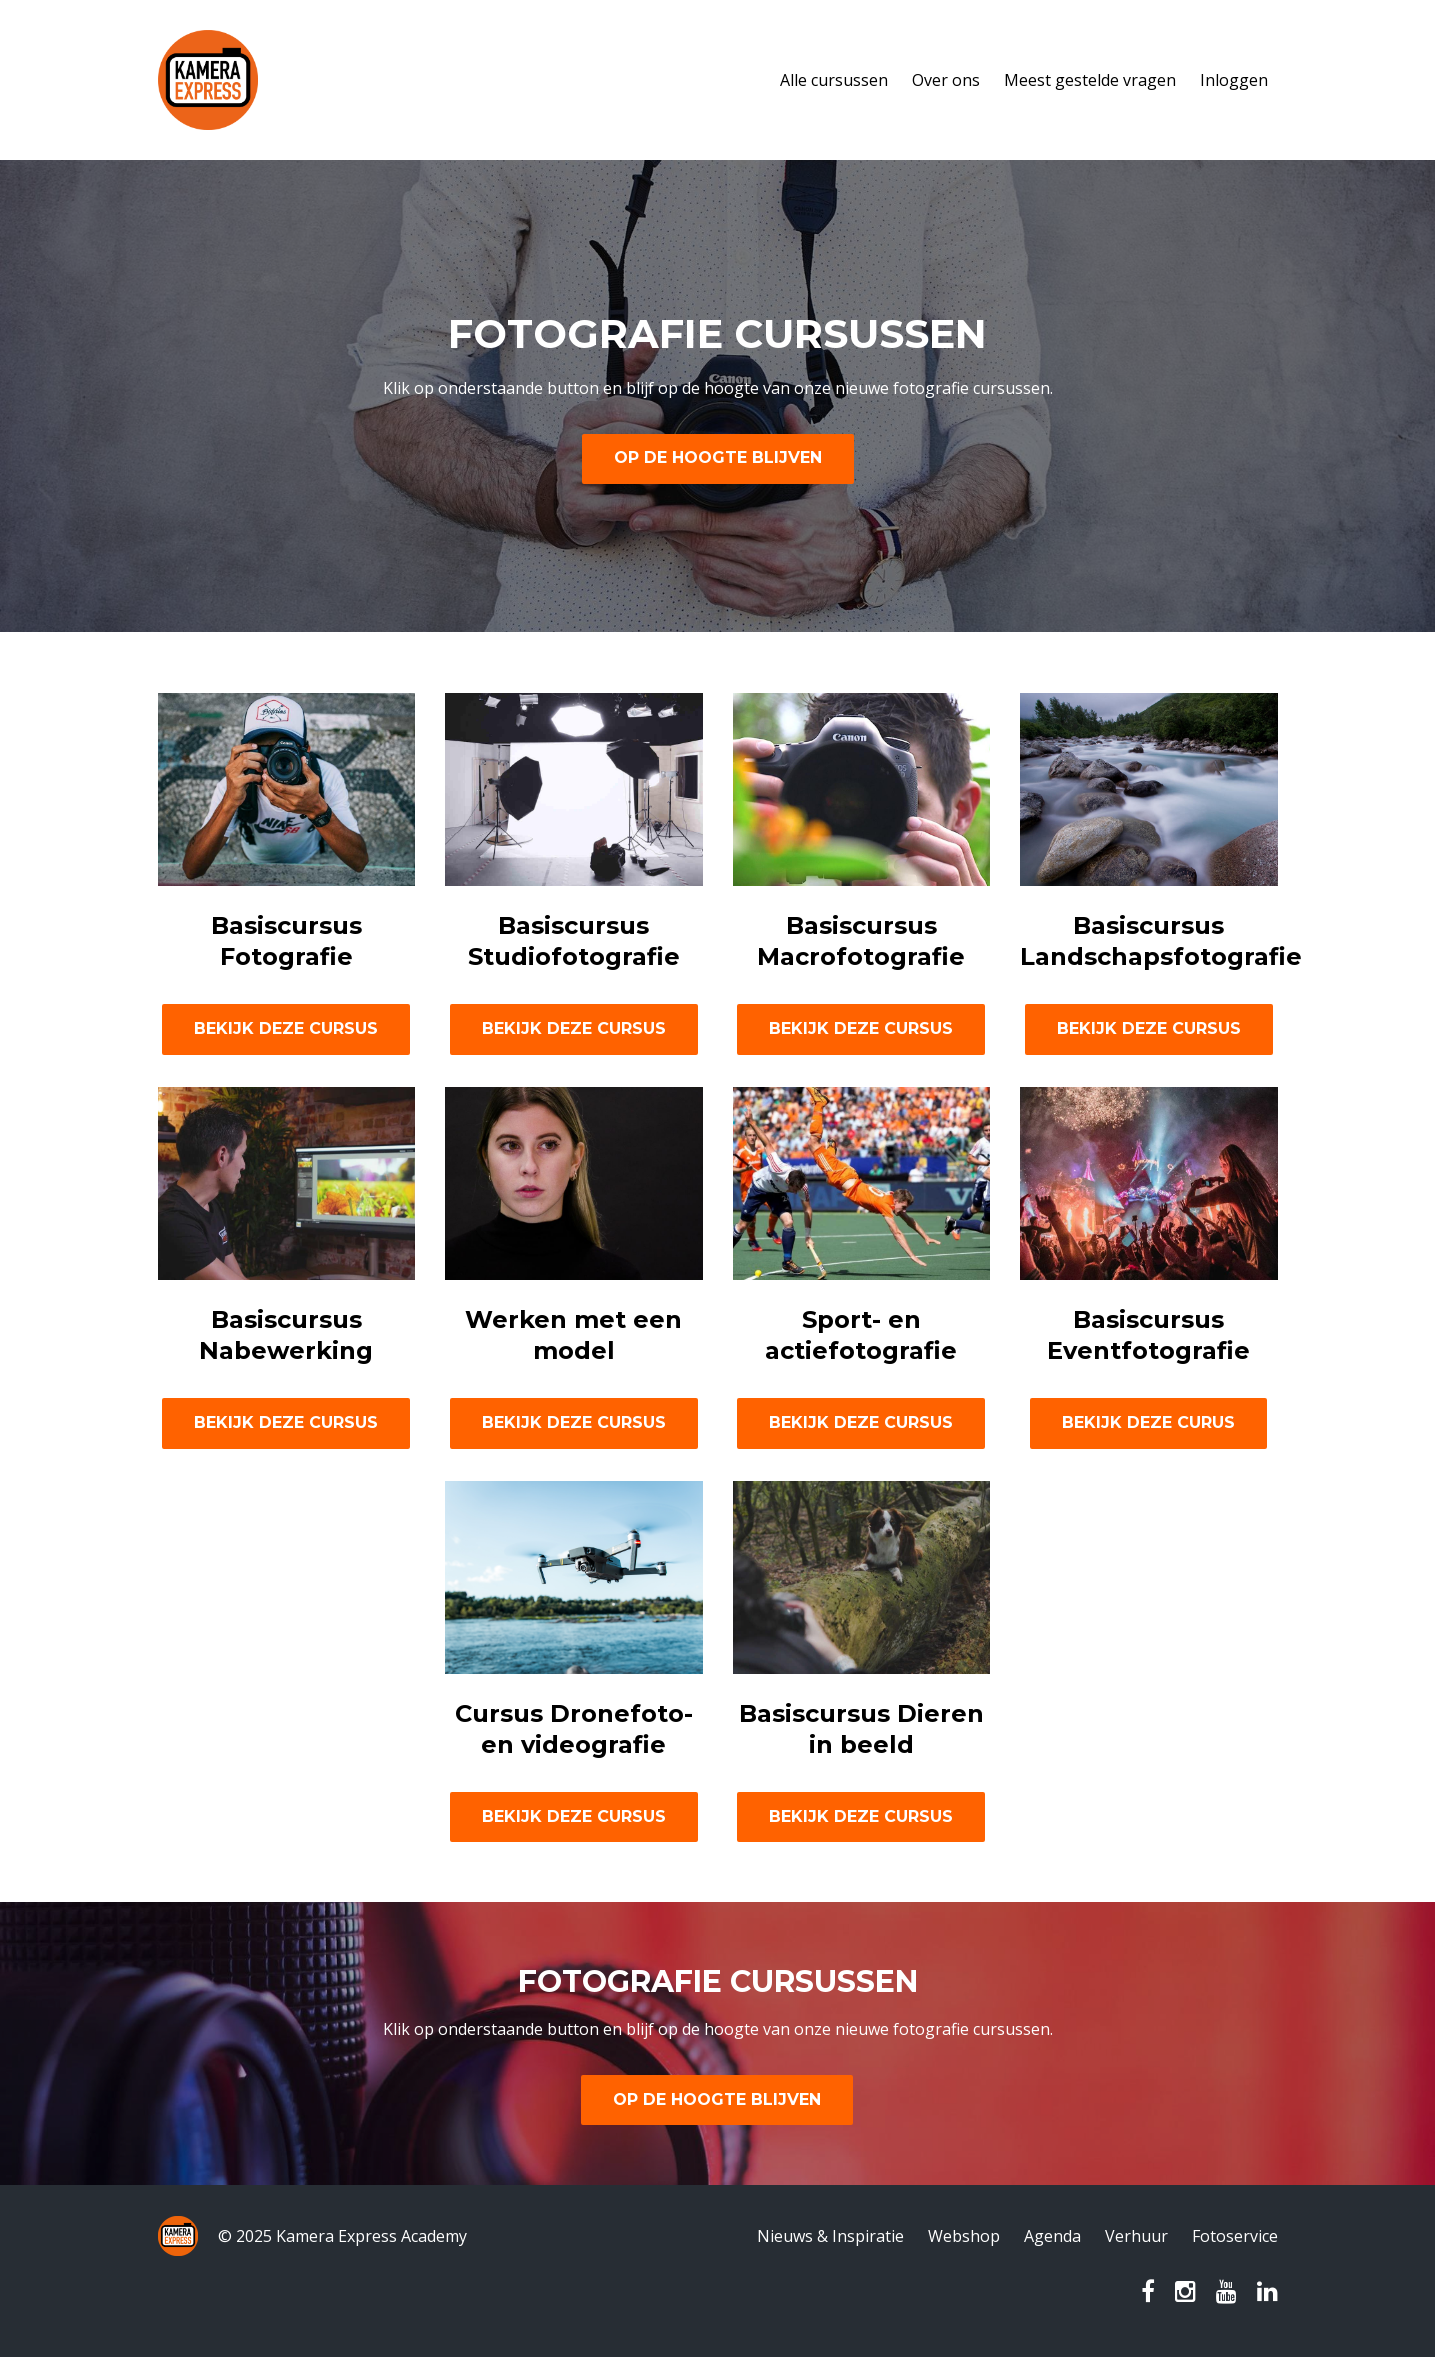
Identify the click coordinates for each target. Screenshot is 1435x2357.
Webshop (964, 2236)
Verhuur (1136, 2236)
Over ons (946, 80)
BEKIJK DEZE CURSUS (286, 1028)
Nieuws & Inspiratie (830, 2236)
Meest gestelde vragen (1090, 80)
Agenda (1052, 2236)
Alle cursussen (834, 80)
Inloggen (1234, 80)
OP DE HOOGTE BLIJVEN (718, 457)
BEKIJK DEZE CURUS (1148, 1422)
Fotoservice (1235, 2236)
